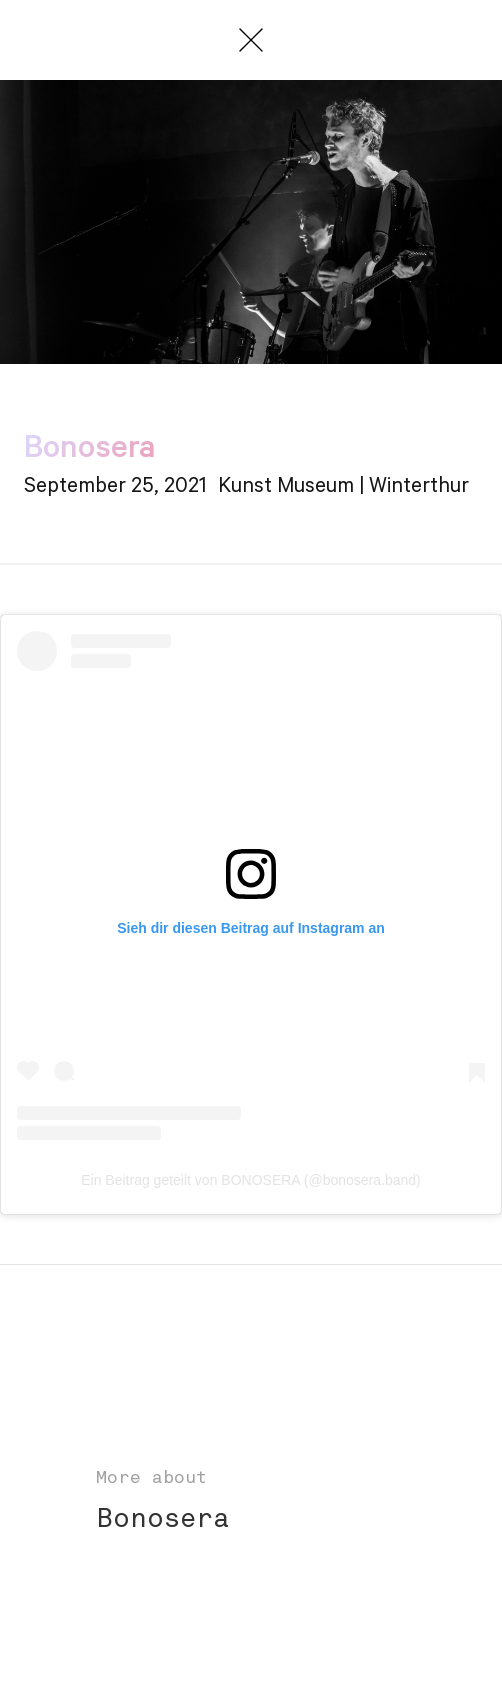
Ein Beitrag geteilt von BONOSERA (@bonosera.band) (251, 1180)
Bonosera (163, 1520)
